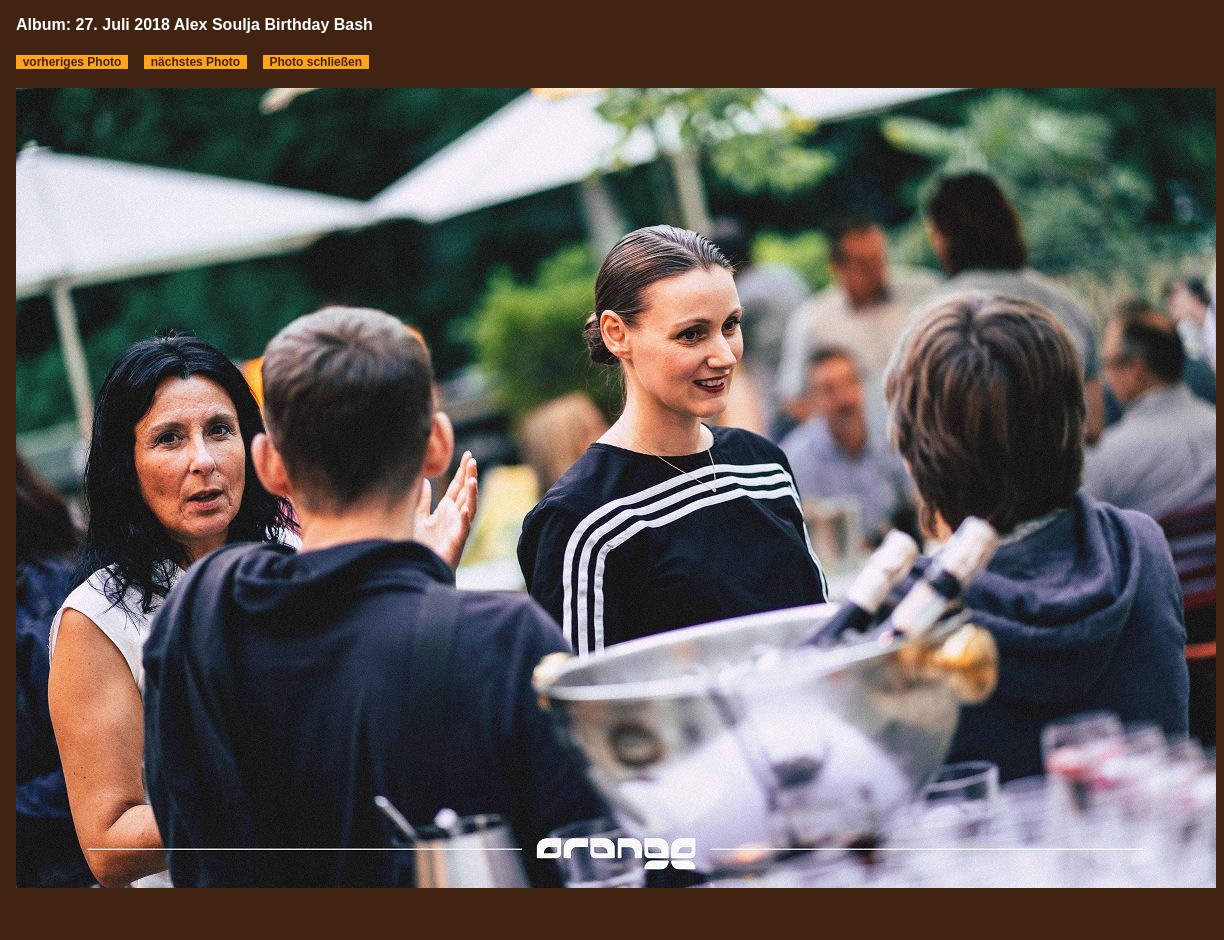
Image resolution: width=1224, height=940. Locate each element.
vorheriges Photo (72, 62)
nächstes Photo (195, 62)
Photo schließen (316, 62)
